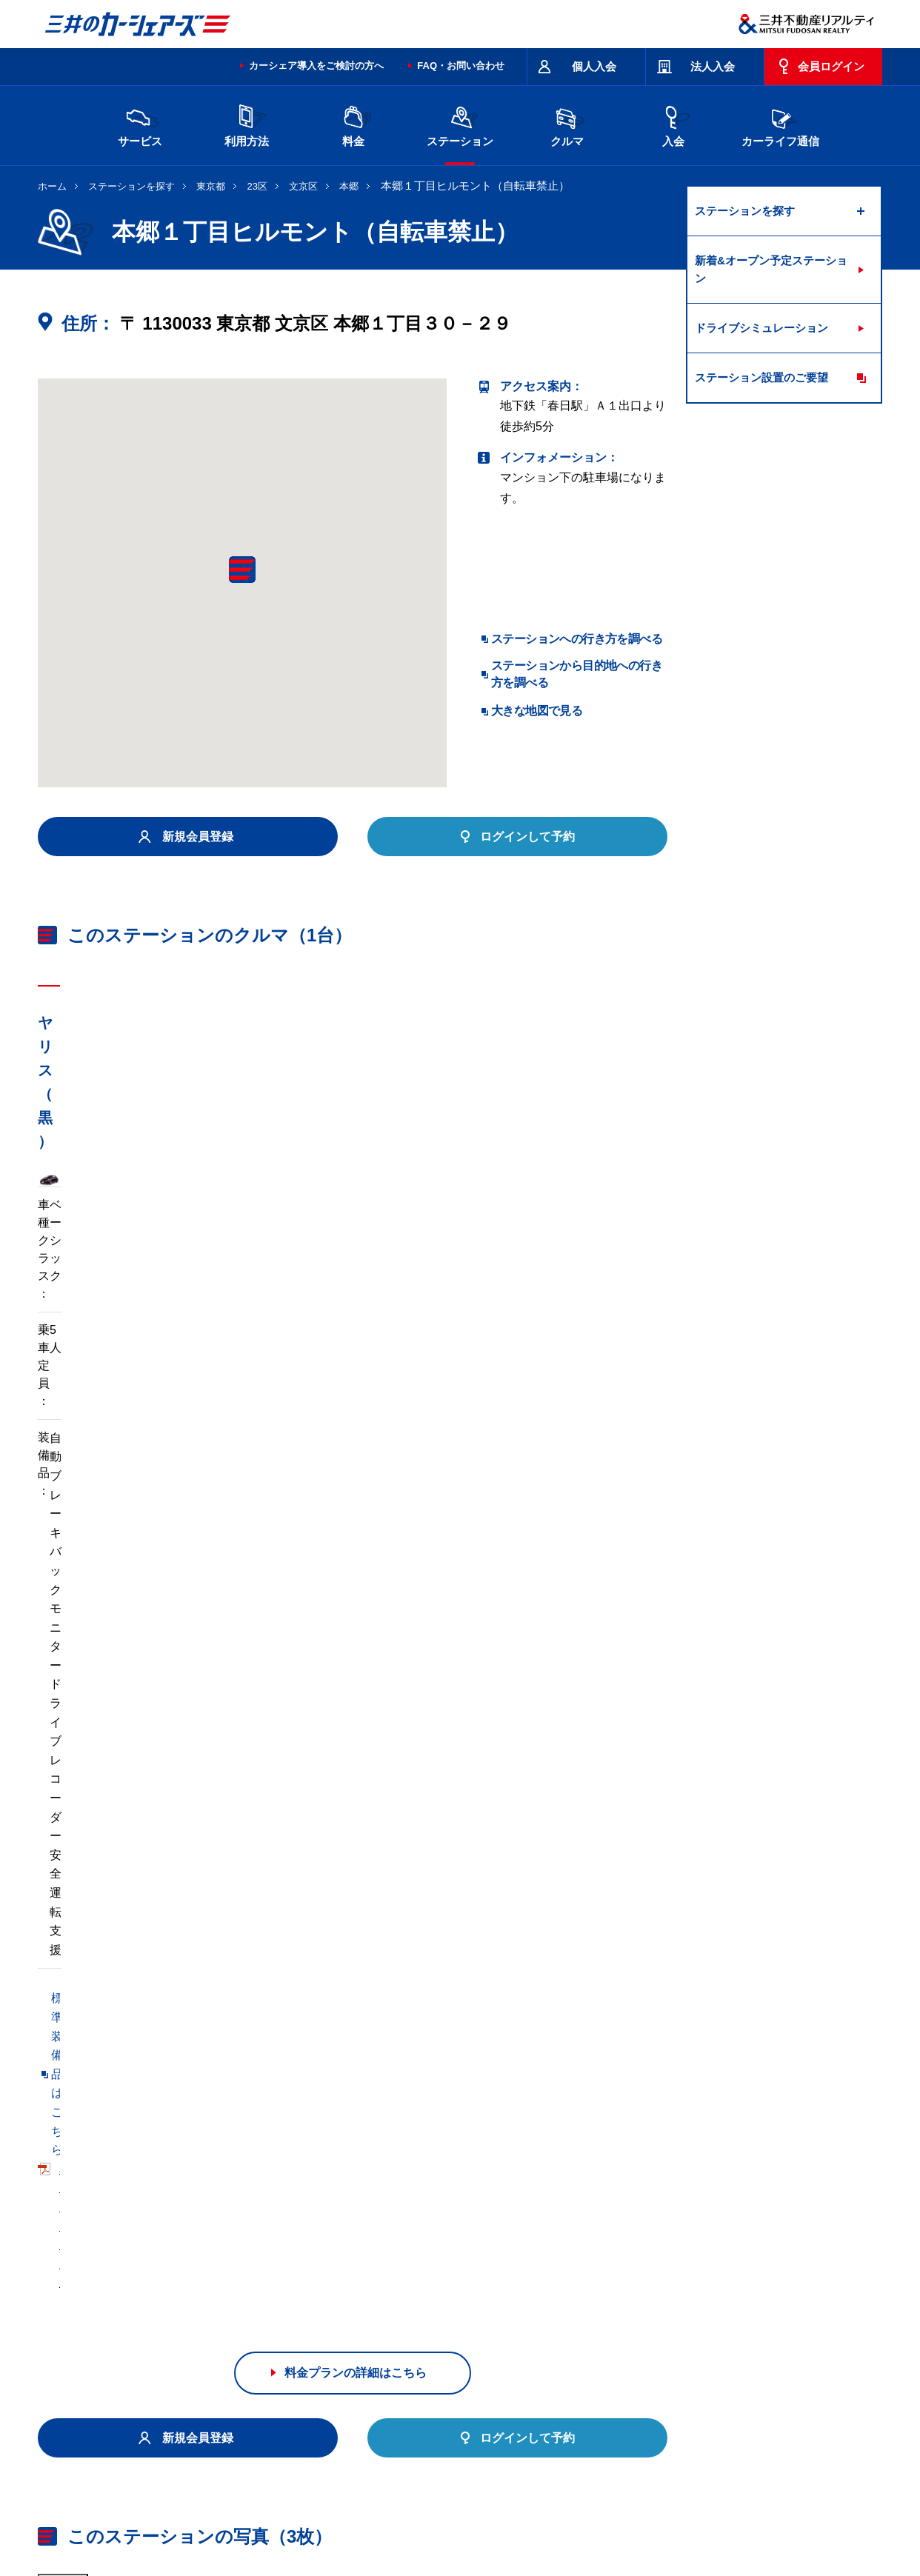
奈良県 (672, 2352)
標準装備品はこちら (104, 1450)
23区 (257, 186)
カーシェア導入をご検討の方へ (316, 65)
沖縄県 (361, 2376)
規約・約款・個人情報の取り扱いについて (288, 2453)
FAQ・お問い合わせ (460, 65)
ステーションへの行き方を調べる (576, 639)
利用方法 (246, 124)
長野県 (299, 2352)
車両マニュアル (251, 1450)
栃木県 (361, 2329)
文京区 (303, 186)
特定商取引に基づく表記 (453, 2453)
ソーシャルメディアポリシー (266, 2528)
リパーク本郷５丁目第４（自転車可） (363, 2110)
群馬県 (423, 2329)
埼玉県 (485, 2329)
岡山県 (174, 2376)
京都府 (485, 2352)
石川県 (237, 2352)
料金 (353, 124)
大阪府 (548, 2352)
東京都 (210, 186)
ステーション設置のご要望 (761, 377)
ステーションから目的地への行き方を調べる (576, 673)
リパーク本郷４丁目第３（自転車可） (138, 2171)
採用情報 (279, 2512)
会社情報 (226, 2512)
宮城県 (237, 2329)
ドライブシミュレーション (761, 327)
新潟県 (734, 2329)
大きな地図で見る (536, 710)
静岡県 (361, 2352)
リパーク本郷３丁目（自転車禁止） (357, 2141)
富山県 (174, 2352)
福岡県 (237, 2376)
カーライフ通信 (780, 124)
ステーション (460, 124)
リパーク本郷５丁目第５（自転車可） (138, 2110)
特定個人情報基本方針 (537, 2512)
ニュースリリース (350, 2512)
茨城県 (299, 2329)
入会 (673, 124)
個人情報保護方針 (439, 2512)
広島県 (734, 2352)
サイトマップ (550, 2453)
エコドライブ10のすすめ (647, 2453)
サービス (140, 124)
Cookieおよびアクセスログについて (767, 2512)
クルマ (566, 124)
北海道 (174, 2329)
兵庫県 (610, 2352)
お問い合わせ (69, 2453)
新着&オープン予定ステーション (771, 269)
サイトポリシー (145, 2453)
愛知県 (423, 2352)
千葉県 (548, 2329)
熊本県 (299, 2376)
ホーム (52, 186)
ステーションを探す (131, 186)
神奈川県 (678, 2329)
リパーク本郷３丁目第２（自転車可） (138, 2141)
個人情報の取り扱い (639, 2512)
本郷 (349, 186)
